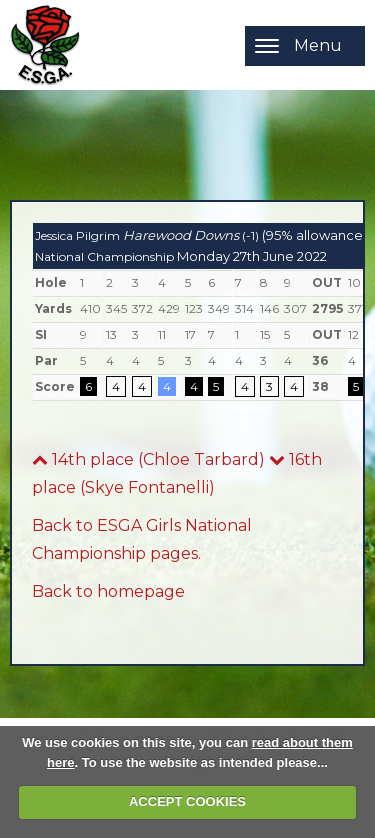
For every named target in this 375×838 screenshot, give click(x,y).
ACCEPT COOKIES (187, 801)
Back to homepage (108, 591)
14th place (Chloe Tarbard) (148, 459)
